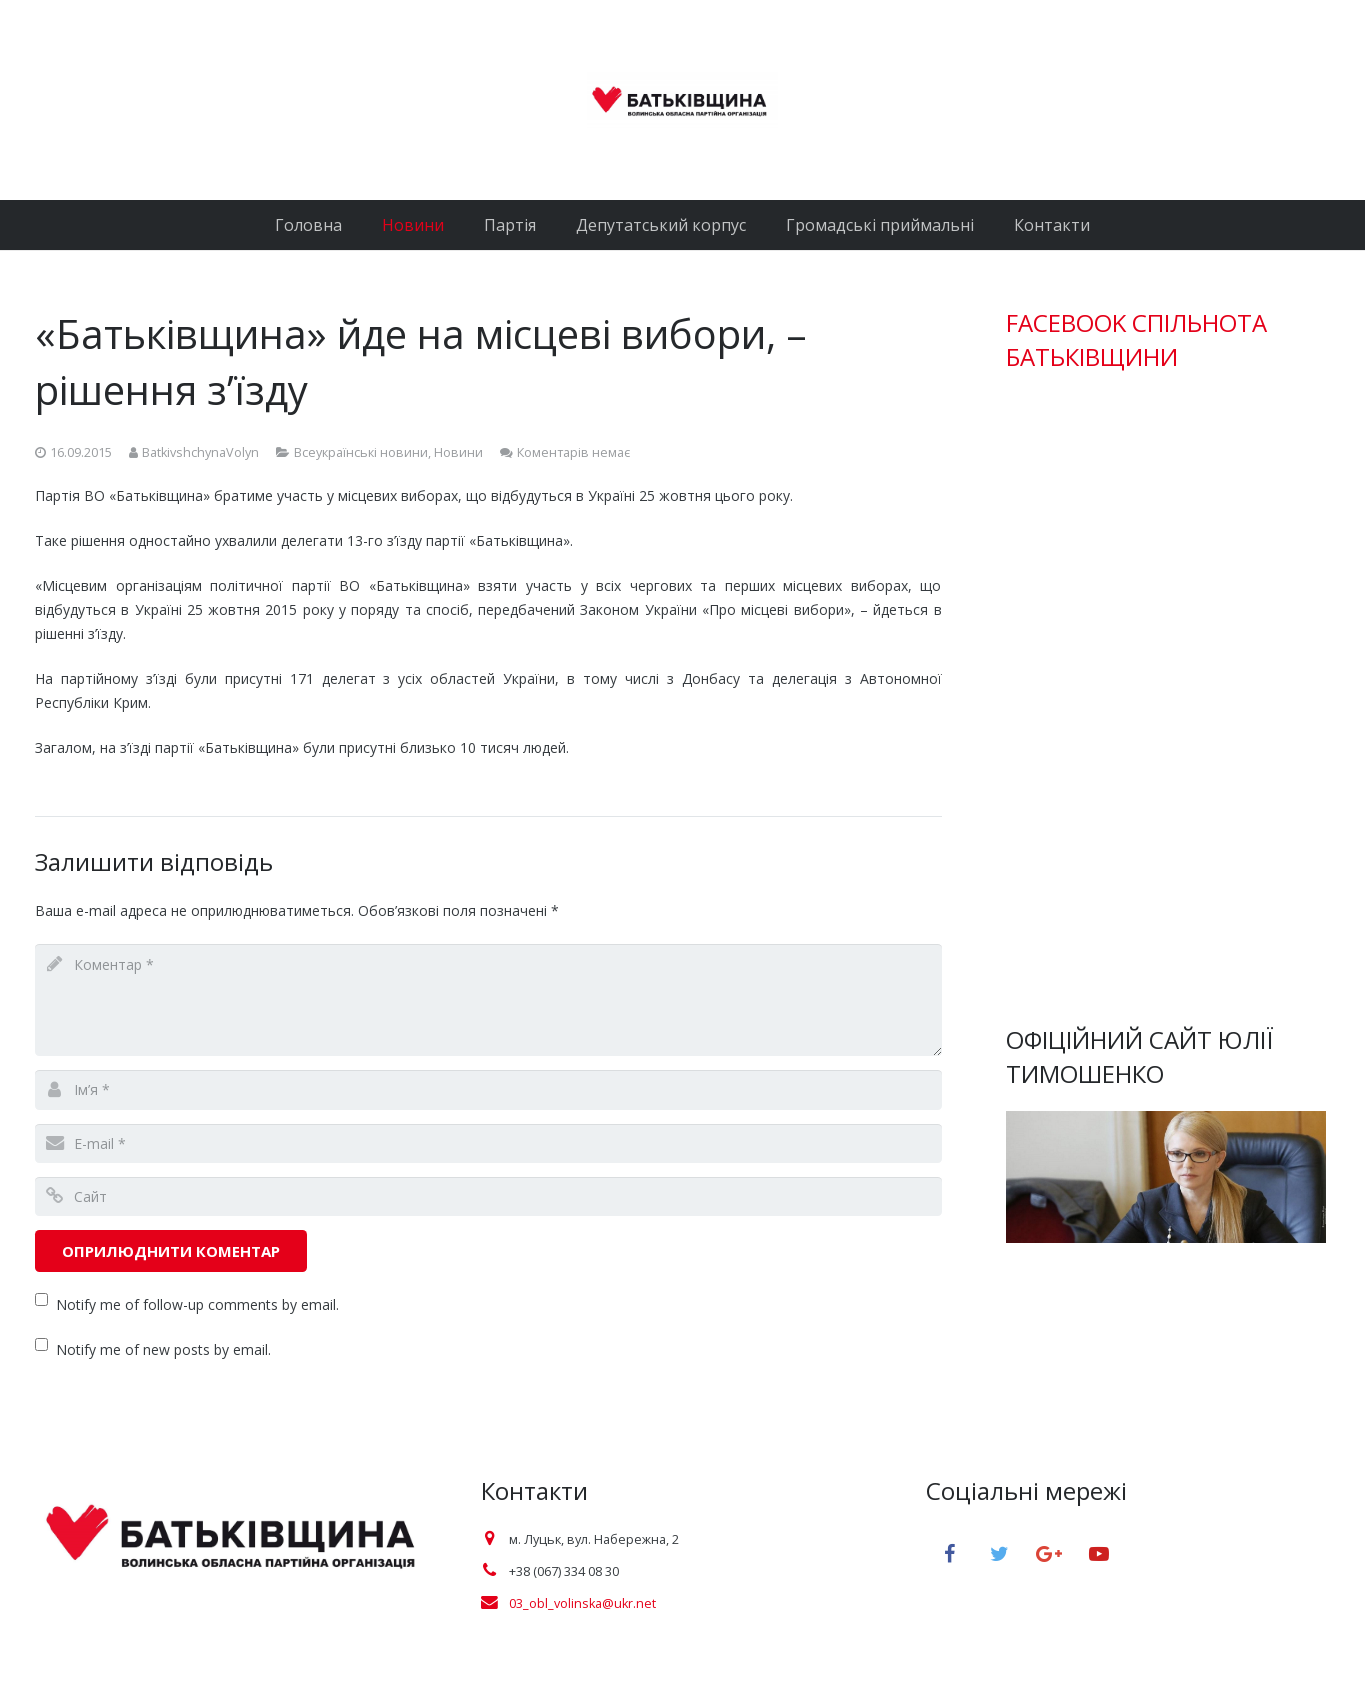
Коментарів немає (573, 452)
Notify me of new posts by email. (163, 1349)
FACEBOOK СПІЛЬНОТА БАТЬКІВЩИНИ (1136, 339)
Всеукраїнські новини (361, 452)
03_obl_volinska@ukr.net (582, 1603)
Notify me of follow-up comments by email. (197, 1304)
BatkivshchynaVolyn (200, 452)
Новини (458, 452)
